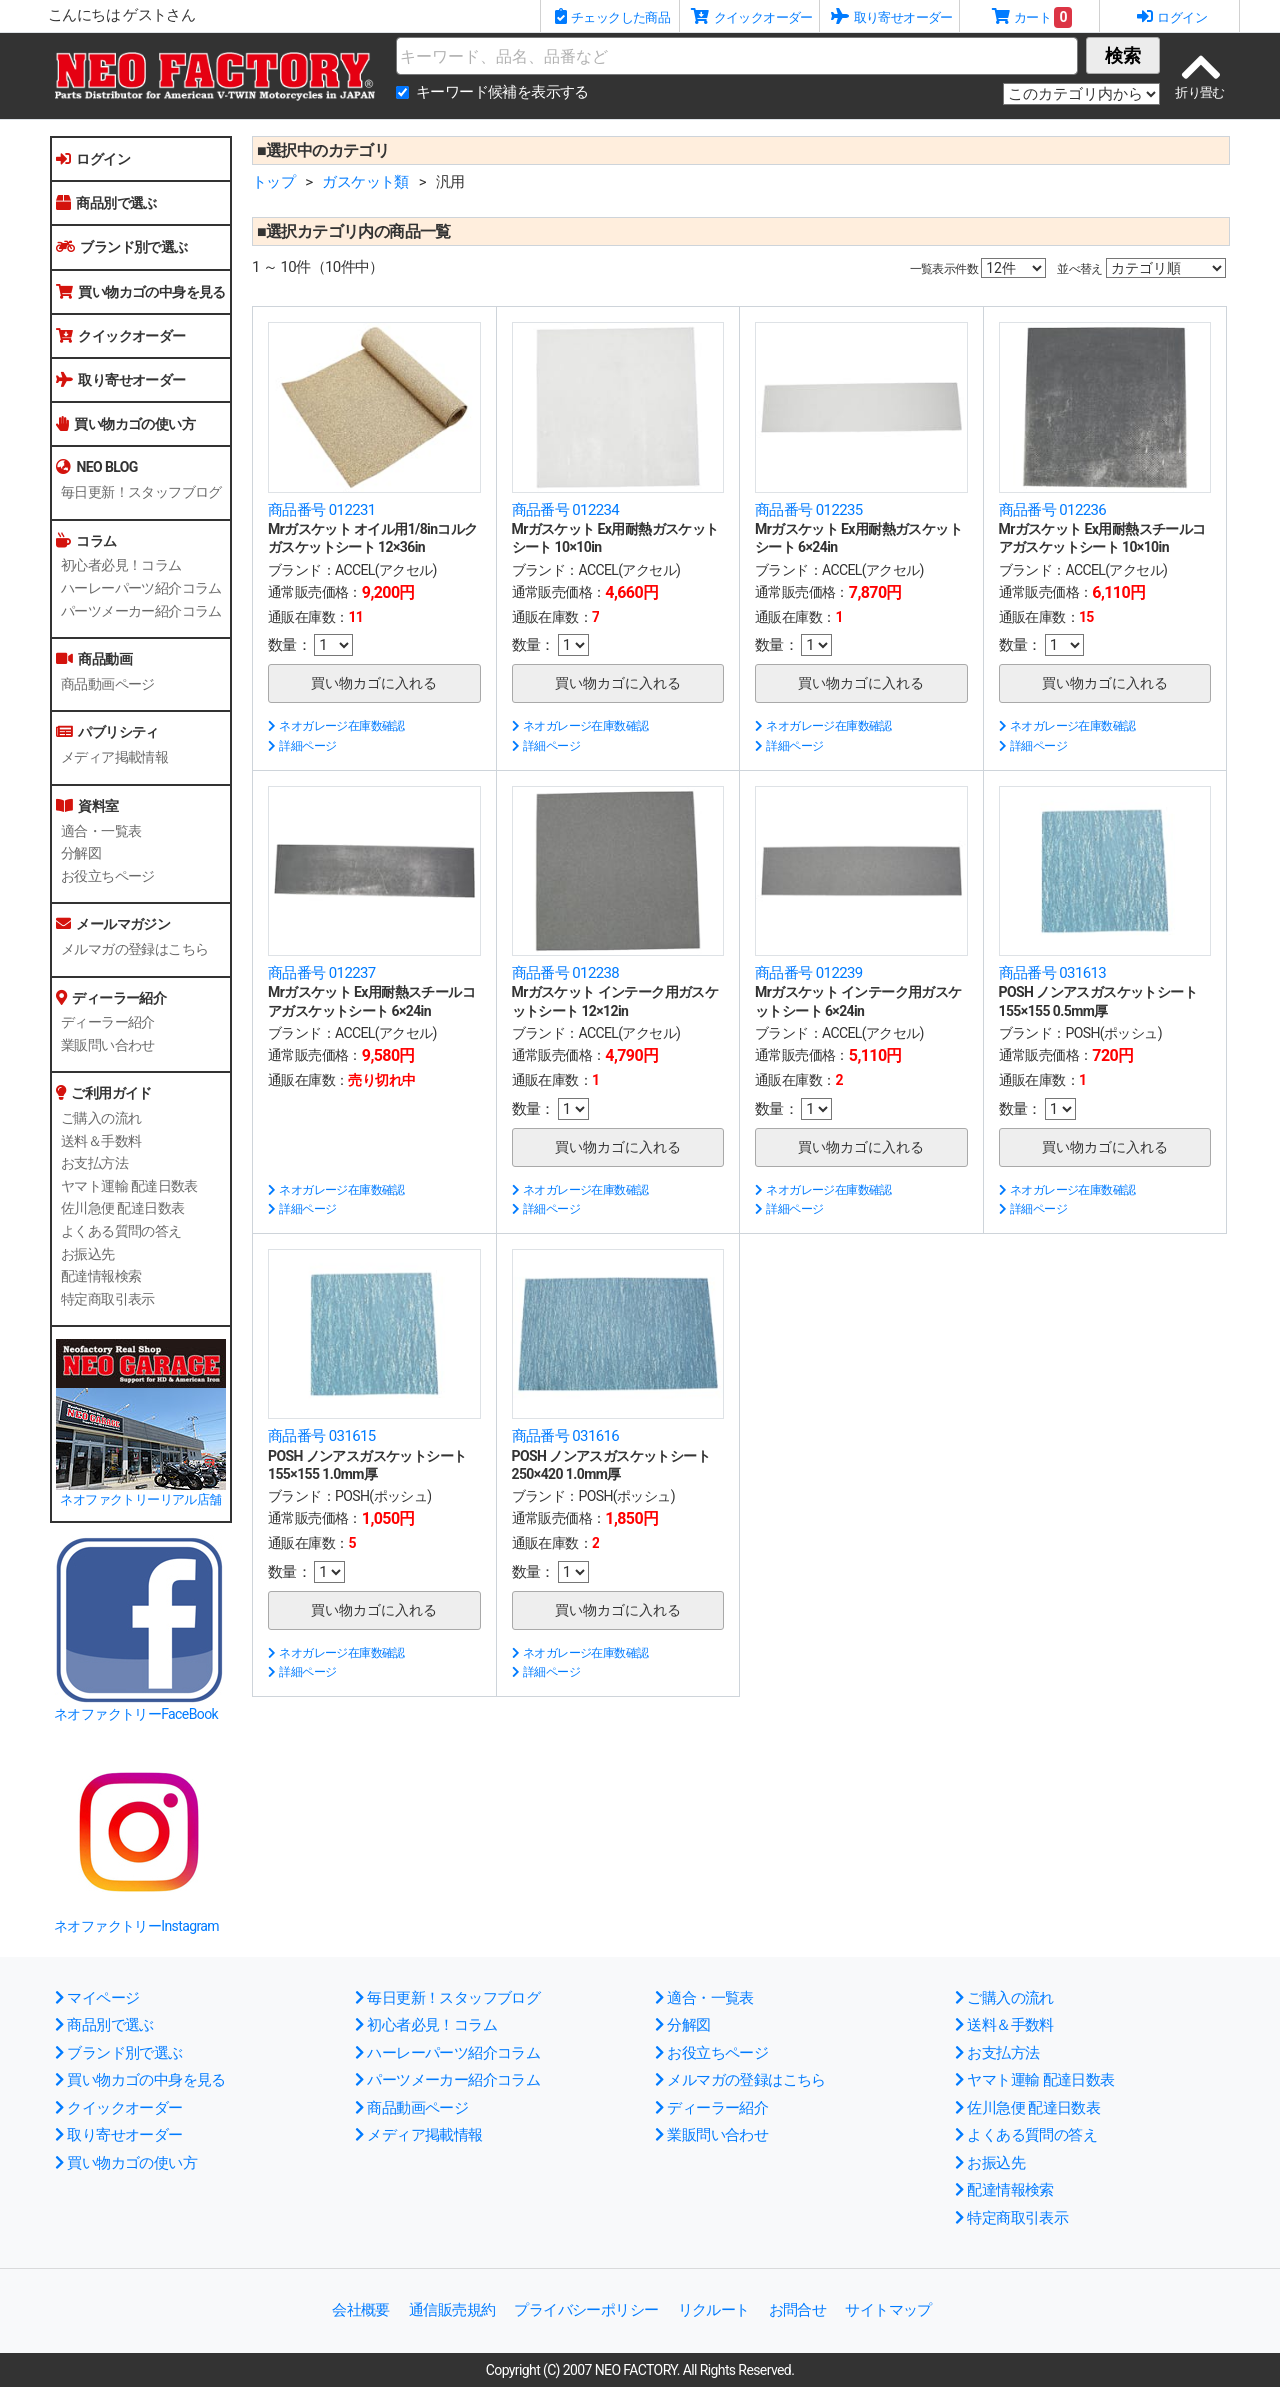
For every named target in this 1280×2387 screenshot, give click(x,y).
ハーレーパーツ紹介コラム (141, 588)
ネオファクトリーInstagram (136, 1926)
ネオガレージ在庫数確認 (336, 726)
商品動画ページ (108, 684)
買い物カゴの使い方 (125, 424)
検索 (1123, 55)
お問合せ (798, 2310)
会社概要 (361, 2310)
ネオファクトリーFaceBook (136, 1714)
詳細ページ (302, 746)
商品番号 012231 (322, 510)
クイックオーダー (121, 336)
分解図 (81, 853)
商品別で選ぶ (106, 203)
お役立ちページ (108, 876)
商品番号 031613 (1053, 973)
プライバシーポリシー (586, 2310)
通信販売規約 (452, 2310)
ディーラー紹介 (108, 1022)
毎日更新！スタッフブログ (141, 492)
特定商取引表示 (108, 1299)
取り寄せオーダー (121, 380)
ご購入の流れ (101, 1118)
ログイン (93, 159)
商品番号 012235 (809, 510)
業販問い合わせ (108, 1045)
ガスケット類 (365, 182)
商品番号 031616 (566, 1436)
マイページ (97, 1998)
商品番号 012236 (1053, 510)
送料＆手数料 (101, 1141)
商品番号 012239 (809, 973)
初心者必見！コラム (121, 565)
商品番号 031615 (322, 1436)
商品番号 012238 (566, 973)
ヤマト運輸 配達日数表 (129, 1186)
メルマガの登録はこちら (134, 949)
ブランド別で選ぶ (122, 247)
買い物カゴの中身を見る (141, 292)
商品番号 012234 (566, 510)
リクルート (714, 2310)
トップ (273, 182)
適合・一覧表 (101, 831)
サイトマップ (888, 2310)
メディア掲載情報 (114, 757)
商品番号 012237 (322, 973)
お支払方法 (94, 1163)
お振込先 (88, 1254)
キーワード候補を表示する (502, 92)
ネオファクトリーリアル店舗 (140, 1499)
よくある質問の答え (121, 1231)
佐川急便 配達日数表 (122, 1208)
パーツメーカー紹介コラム (141, 611)
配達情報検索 (101, 1276)
